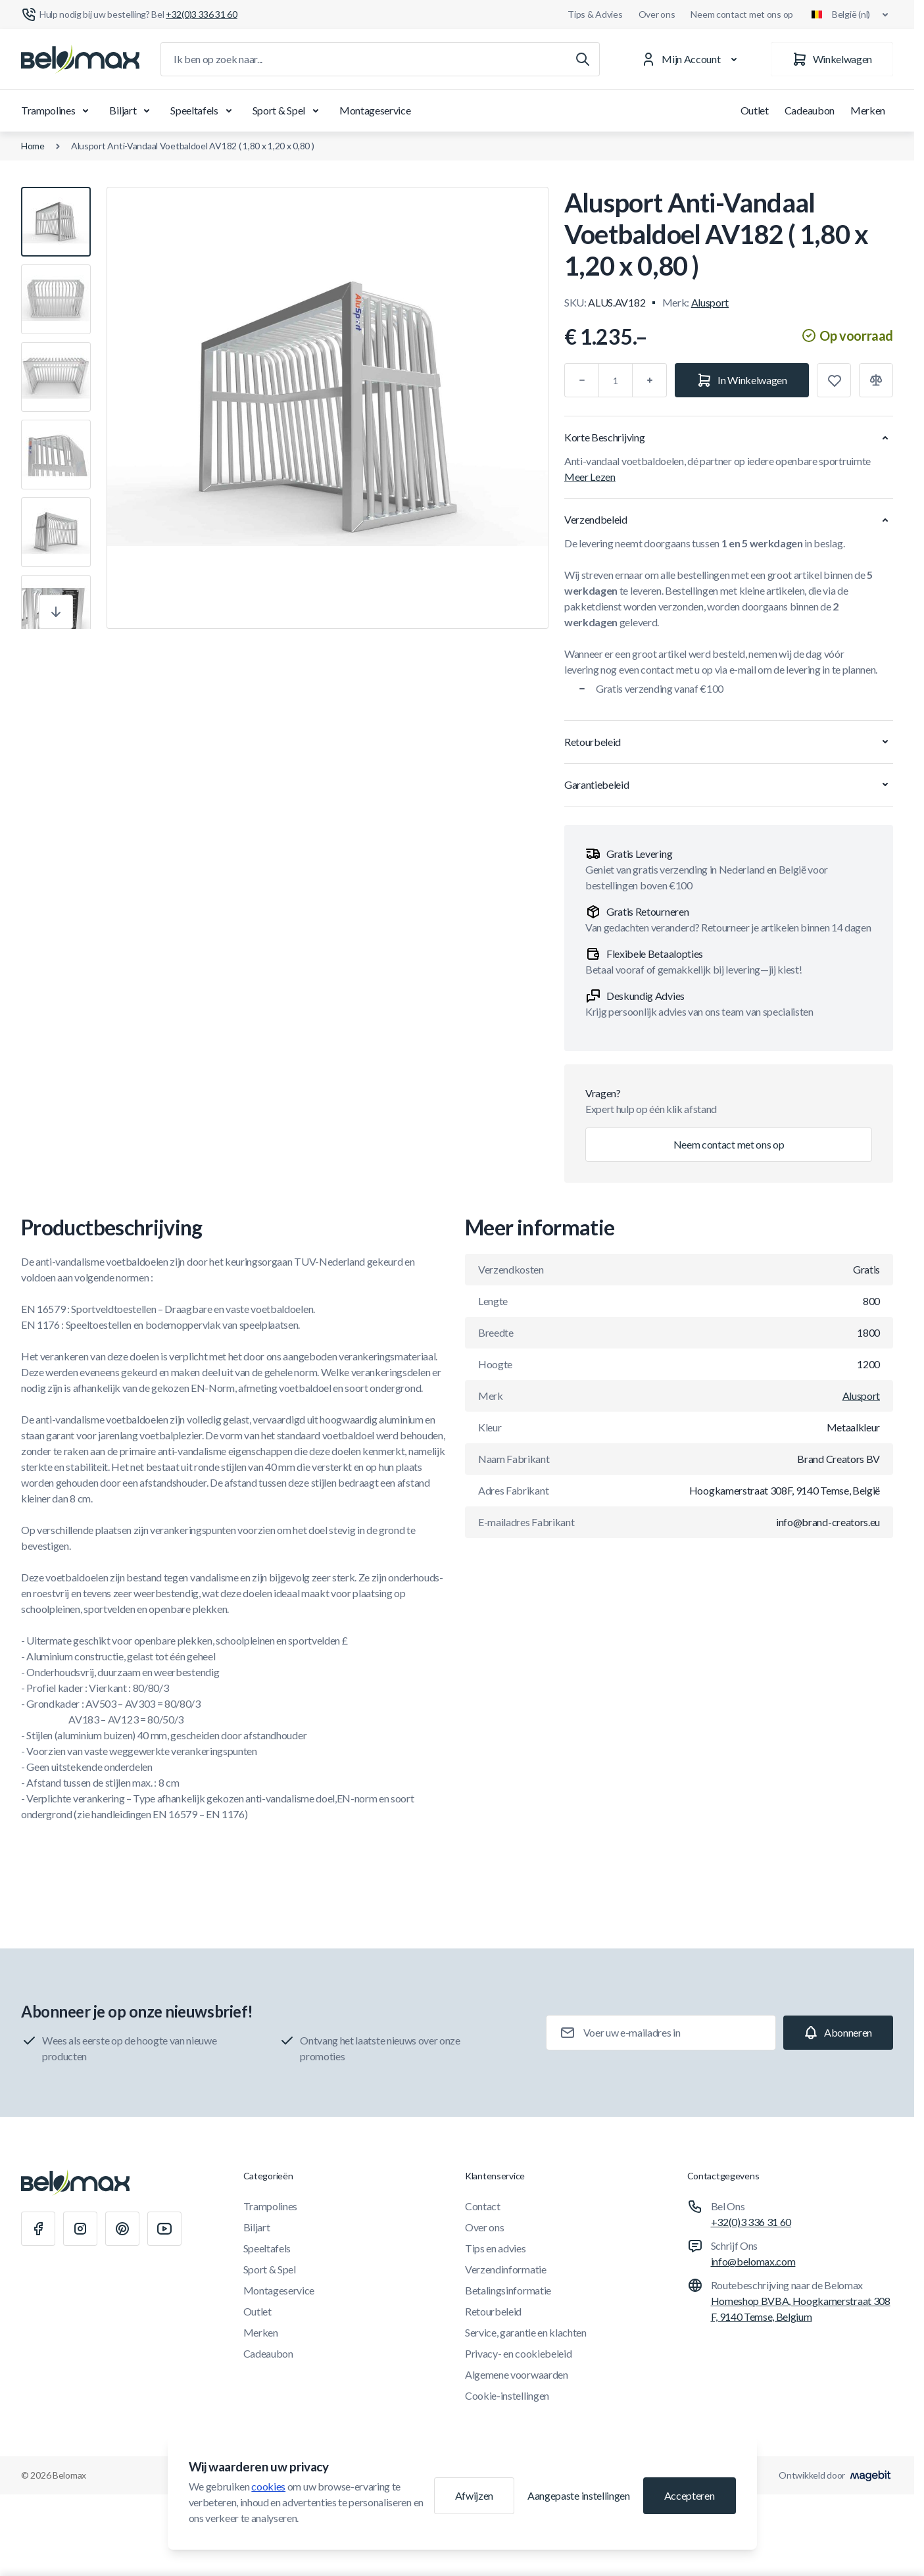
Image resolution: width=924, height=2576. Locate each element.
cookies (268, 2486)
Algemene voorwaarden (516, 2374)
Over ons (657, 14)
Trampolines (57, 110)
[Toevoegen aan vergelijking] (876, 380)
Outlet (755, 110)
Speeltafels (203, 110)
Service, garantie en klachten (526, 2332)
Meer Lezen (590, 476)
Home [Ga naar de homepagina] (33, 145)
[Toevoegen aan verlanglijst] (834, 380)
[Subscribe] (838, 2033)
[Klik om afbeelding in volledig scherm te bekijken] (327, 408)
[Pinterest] (122, 2229)
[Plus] (650, 380)
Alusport (710, 302)
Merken (867, 110)
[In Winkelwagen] (742, 380)
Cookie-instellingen (507, 2395)
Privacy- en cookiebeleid (518, 2353)
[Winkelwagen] (832, 59)
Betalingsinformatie (508, 2290)
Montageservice (375, 110)
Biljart (132, 110)
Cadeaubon (810, 110)
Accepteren (689, 2495)
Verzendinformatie (506, 2269)
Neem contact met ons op (742, 14)
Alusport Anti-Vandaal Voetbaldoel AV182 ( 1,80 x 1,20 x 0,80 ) (192, 145)
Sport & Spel (288, 110)
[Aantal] (615, 380)
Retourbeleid (493, 2311)
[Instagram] (80, 2229)
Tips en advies (495, 2248)
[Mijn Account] (691, 59)
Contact (482, 2206)
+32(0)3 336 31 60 (751, 2222)
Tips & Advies (595, 14)
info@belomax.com (753, 2261)
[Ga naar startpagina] (80, 59)
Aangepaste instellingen (578, 2495)
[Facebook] (38, 2229)
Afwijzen (474, 2495)
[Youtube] (164, 2229)
